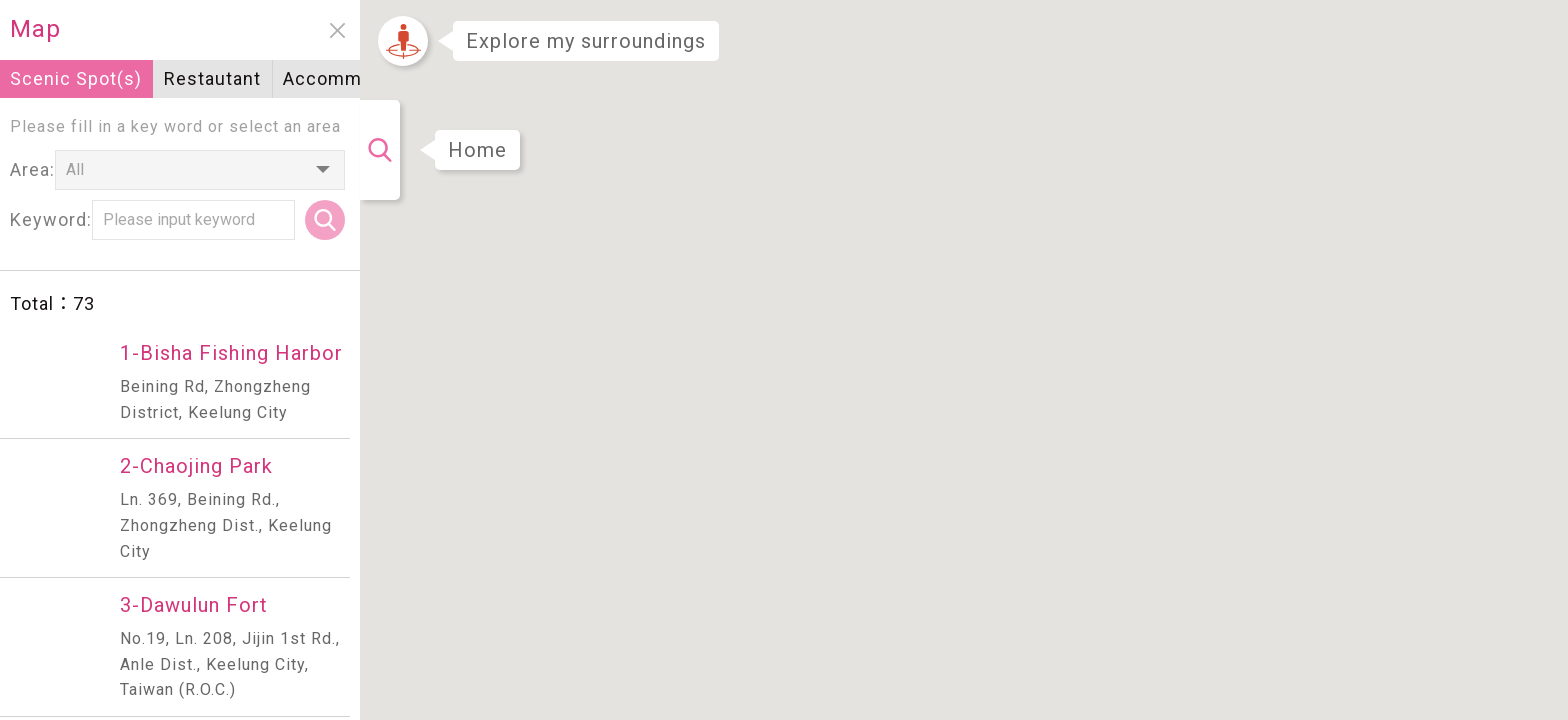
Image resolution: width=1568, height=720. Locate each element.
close (337, 30)
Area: (32, 169)
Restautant (212, 78)
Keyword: (51, 219)
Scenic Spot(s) (76, 78)
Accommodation (355, 78)
